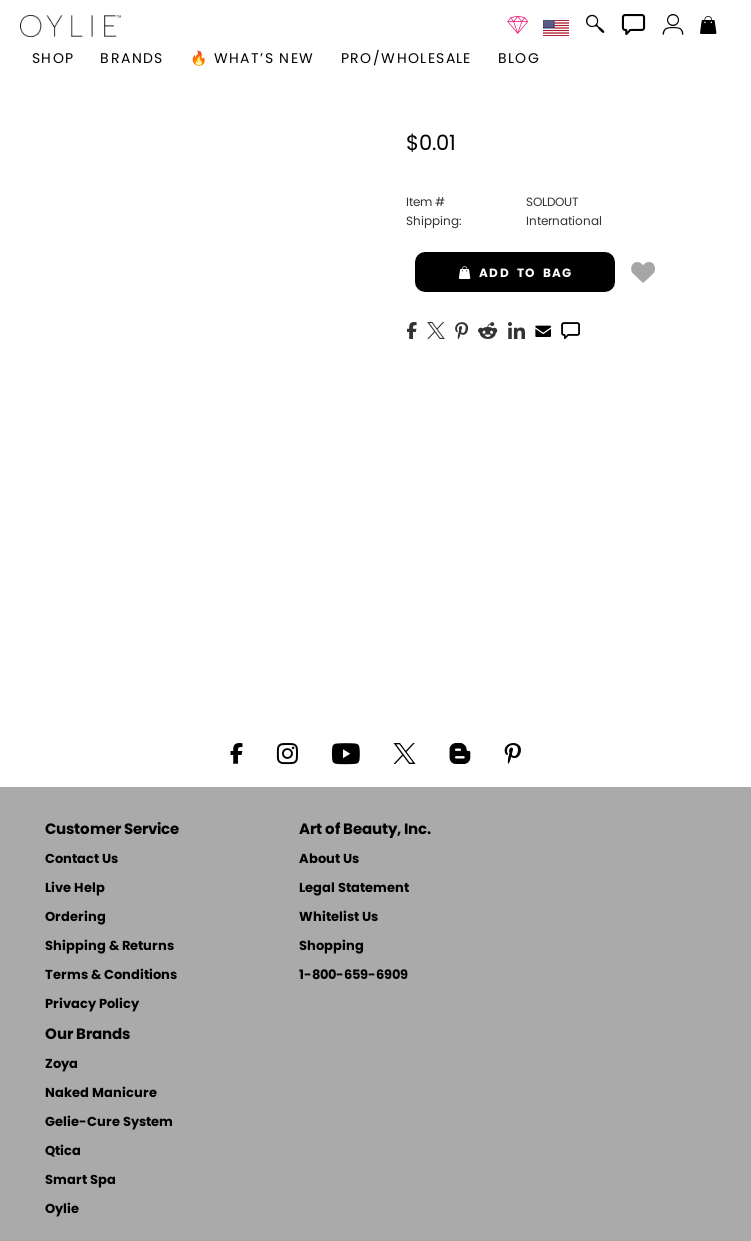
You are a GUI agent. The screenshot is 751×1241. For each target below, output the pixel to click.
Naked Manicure (101, 1093)
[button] (70, 26)
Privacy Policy (92, 1004)
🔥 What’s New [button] (252, 59)
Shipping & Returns (109, 946)
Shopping (331, 946)
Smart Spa (80, 1180)
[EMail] (543, 329)
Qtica (63, 1151)
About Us (329, 859)
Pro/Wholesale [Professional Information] (406, 59)
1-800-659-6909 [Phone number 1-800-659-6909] (353, 975)
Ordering (75, 917)
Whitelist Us (338, 917)
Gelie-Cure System (109, 1122)
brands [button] (131, 59)
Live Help (75, 888)
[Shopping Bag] (708, 27)
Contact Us (81, 859)
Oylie (62, 1209)
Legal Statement (354, 888)
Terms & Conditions (111, 975)
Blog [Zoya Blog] (519, 59)
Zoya (61, 1064)
